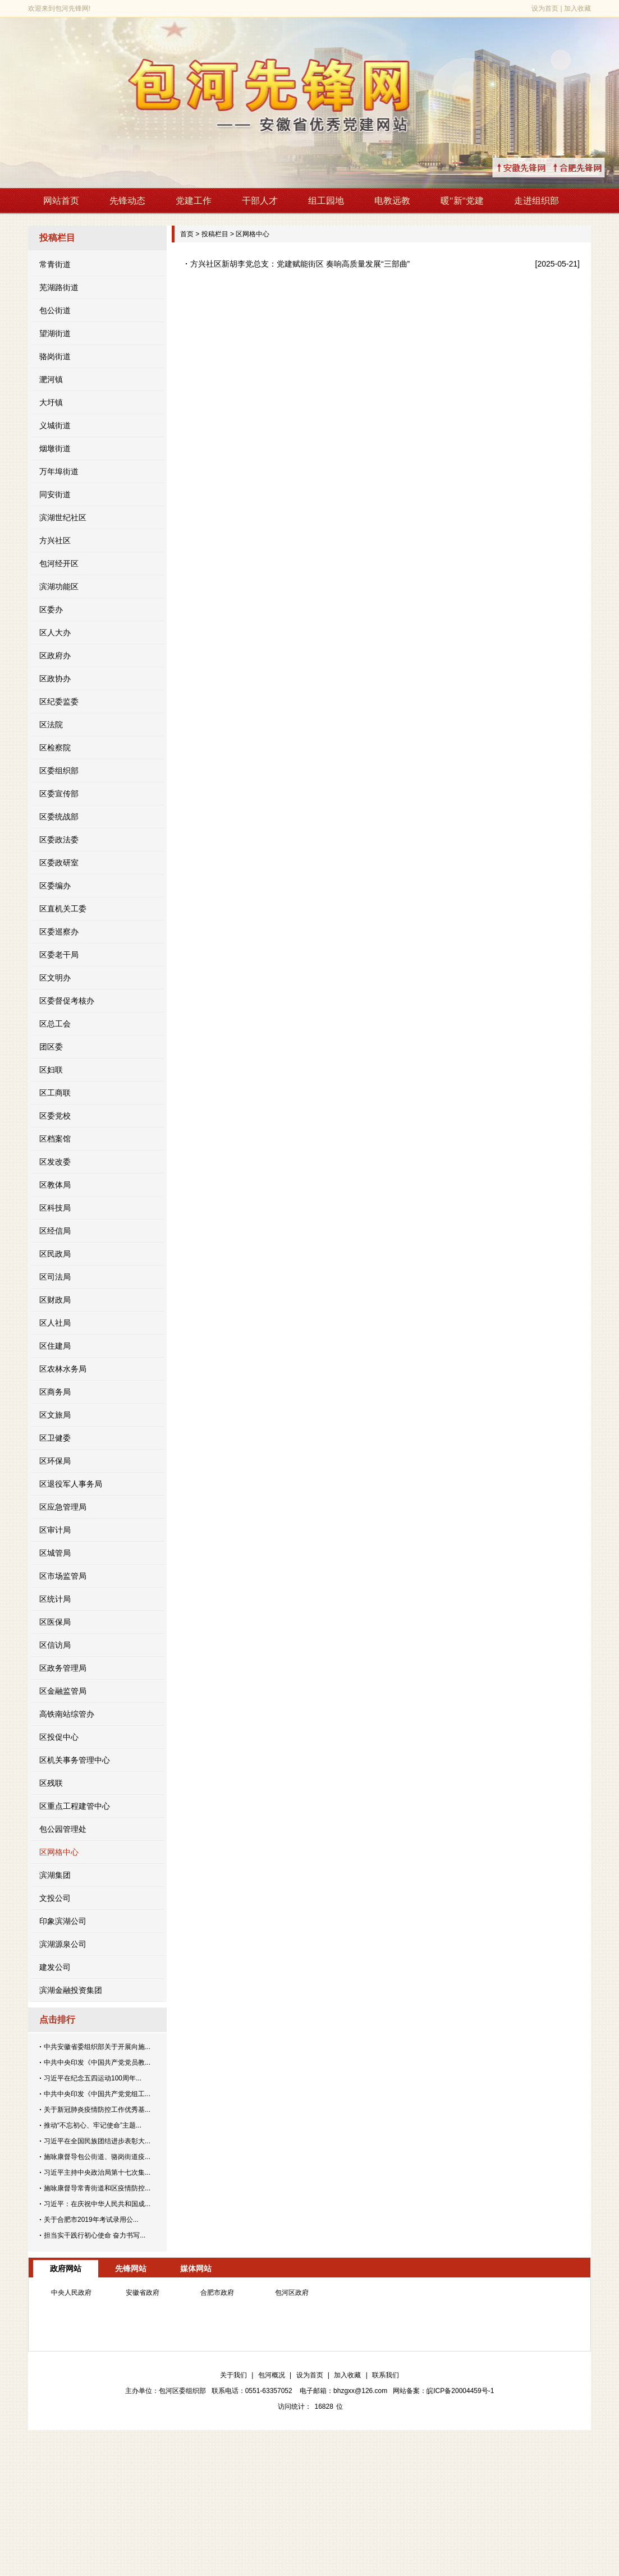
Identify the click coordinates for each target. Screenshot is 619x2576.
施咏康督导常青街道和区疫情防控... (97, 2188)
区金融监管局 (62, 1690)
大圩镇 (51, 402)
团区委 (51, 1046)
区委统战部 (59, 816)
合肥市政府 (217, 2293)
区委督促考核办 (66, 1000)
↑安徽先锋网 (535, 167)
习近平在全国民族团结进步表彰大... (97, 2141)
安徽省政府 (142, 2293)
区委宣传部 (59, 793)
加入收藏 (577, 8)
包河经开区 (59, 563)
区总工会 (55, 1023)
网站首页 (61, 200)
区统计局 (55, 1598)
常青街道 (55, 264)
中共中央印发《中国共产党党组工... (97, 2094)
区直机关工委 (62, 908)
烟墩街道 (55, 448)
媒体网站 (196, 2268)
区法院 (51, 724)
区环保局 (55, 1460)
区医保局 (55, 1621)
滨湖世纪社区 (62, 517)
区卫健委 (55, 1437)
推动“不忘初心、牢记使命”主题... (92, 2125)
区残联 (51, 1783)
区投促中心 (59, 1736)
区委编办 (55, 885)
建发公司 (55, 1967)
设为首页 (544, 8)
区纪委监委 (59, 701)
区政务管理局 (62, 1667)
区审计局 (55, 1529)
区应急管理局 (62, 1506)
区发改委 (55, 1161)
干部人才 (260, 200)
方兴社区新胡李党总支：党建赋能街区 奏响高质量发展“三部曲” (300, 263)
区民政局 (55, 1253)
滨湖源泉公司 (62, 1944)
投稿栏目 (214, 234)
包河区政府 (292, 2293)
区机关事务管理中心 (74, 1759)
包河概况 (271, 2375)
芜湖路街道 (59, 287)
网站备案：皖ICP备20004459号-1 (443, 2391)
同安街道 (55, 494)
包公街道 (55, 310)
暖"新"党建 (462, 200)
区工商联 (55, 1092)
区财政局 (55, 1299)
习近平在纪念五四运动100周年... (92, 2078)
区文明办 (55, 977)
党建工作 (194, 200)
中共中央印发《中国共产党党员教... (97, 2062)
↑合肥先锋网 (591, 167)
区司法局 (55, 1276)
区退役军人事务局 (70, 1483)
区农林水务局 (62, 1368)
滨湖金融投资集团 (70, 1990)
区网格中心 (59, 1852)
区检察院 (55, 747)
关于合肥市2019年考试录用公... (91, 2220)
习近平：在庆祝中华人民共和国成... (97, 2204)
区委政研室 (59, 862)
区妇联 (51, 1069)
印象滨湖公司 (62, 1921)
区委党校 (55, 1115)
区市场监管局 (62, 1575)
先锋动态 (127, 200)
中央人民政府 (71, 2293)
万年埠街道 (59, 471)
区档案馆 (55, 1138)
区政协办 (55, 678)
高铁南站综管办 (66, 1713)
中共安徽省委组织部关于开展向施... (97, 2047)
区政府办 (55, 655)
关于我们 (233, 2375)
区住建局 (55, 1345)
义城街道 (55, 425)
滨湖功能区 (59, 586)
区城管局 (55, 1552)
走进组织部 (536, 200)
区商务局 (55, 1391)
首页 (187, 234)
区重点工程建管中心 (74, 1806)
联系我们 (385, 2375)
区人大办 (55, 632)
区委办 (51, 609)
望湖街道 (55, 333)
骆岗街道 (55, 356)
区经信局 (55, 1230)
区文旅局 (55, 1414)
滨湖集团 (55, 1875)
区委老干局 (59, 954)
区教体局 (55, 1184)
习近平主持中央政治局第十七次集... (97, 2172)
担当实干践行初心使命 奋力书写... (94, 2235)
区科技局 (55, 1207)
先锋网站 (130, 2268)
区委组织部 (59, 770)
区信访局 (55, 1644)
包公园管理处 (62, 1829)
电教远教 (392, 200)
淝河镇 (51, 379)
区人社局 (55, 1322)
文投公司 (55, 1898)
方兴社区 (55, 540)
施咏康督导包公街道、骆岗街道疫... (97, 2157)
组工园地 (326, 200)
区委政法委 (59, 839)
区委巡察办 (59, 931)
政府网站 (65, 2268)
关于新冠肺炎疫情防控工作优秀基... (97, 2110)
